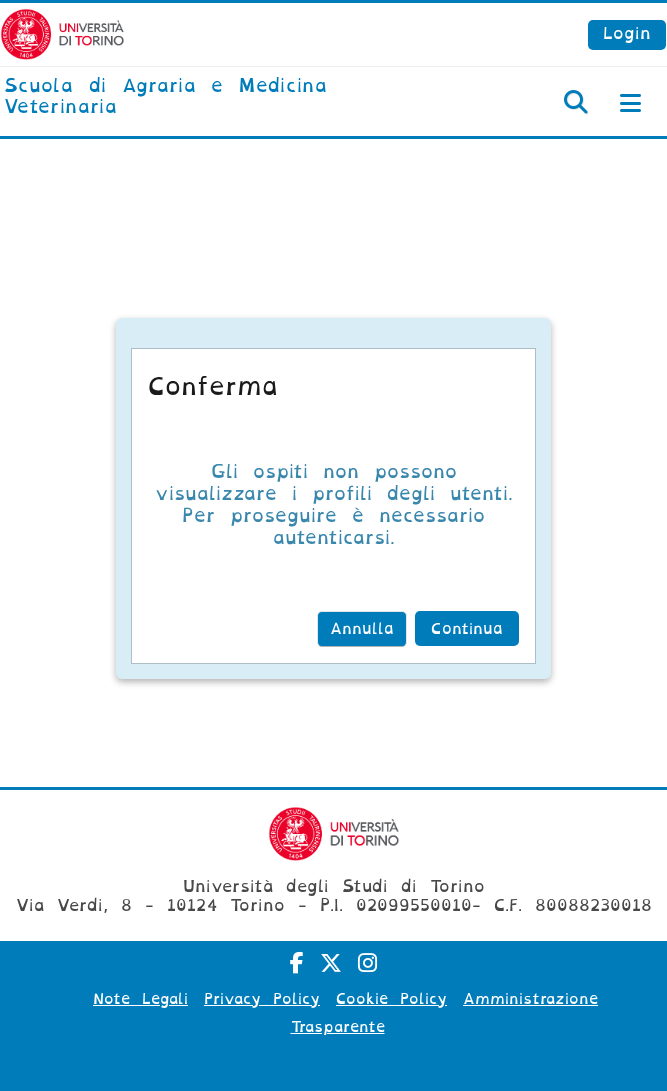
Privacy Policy (262, 999)
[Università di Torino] (62, 33)
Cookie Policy (391, 999)
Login (627, 33)
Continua (467, 629)
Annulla (362, 629)
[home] (222, 97)
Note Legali (140, 999)
